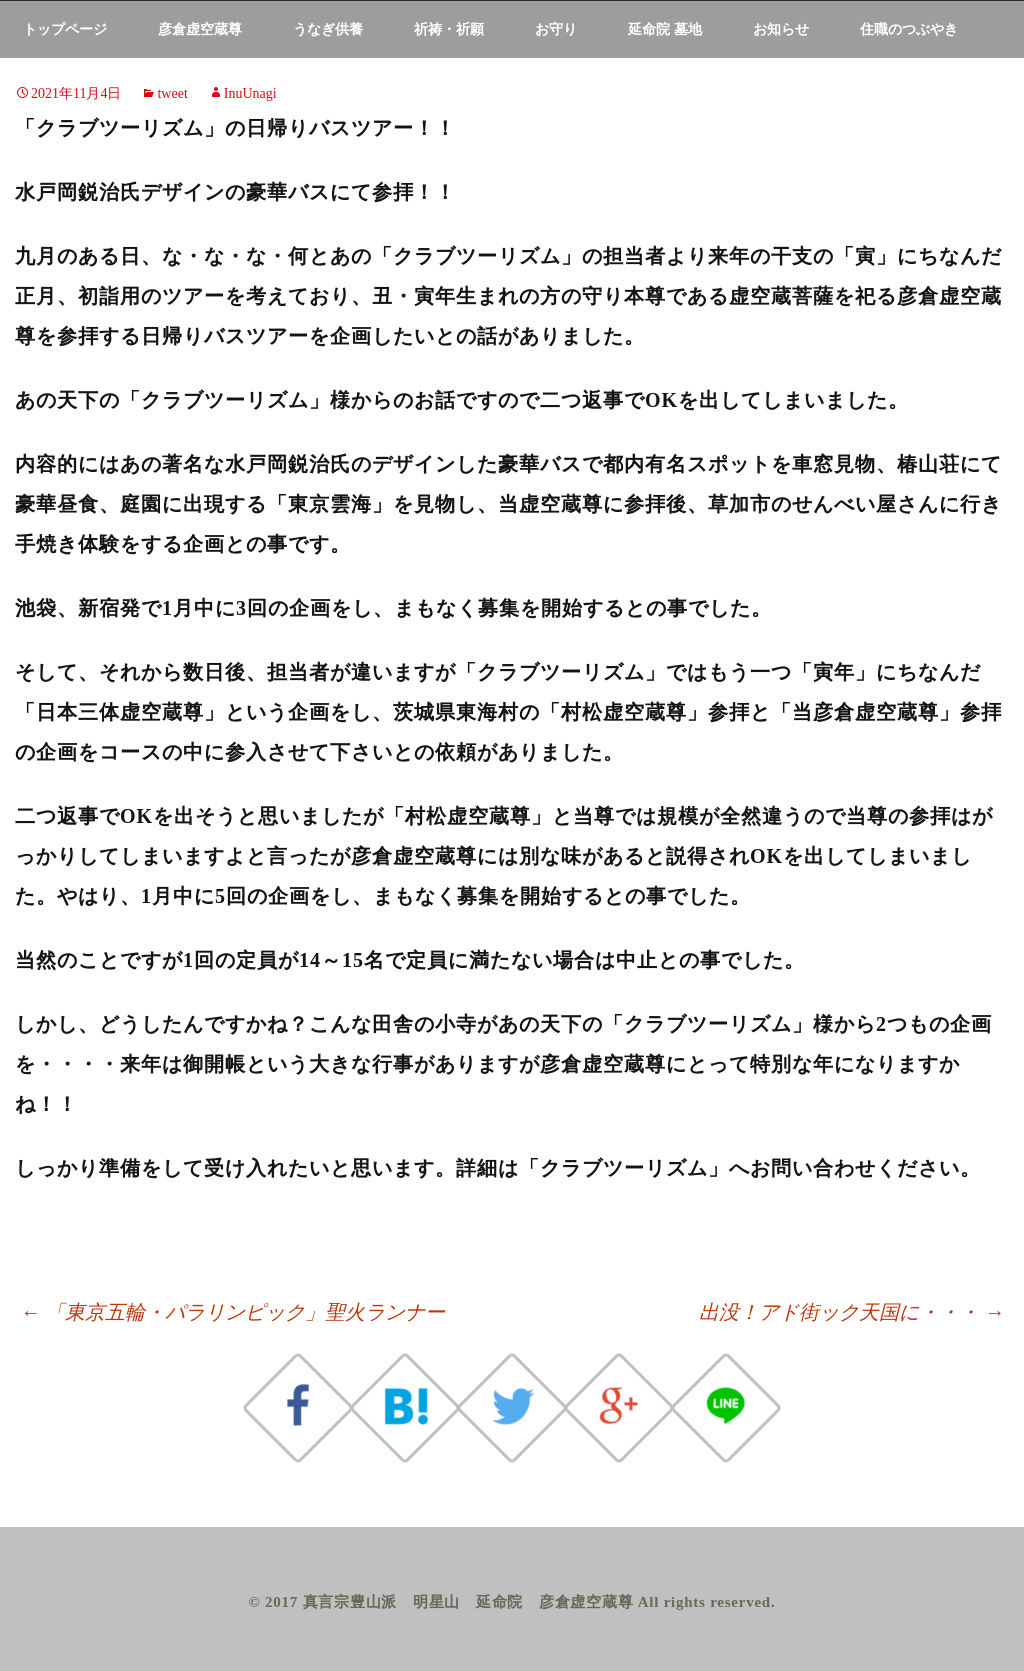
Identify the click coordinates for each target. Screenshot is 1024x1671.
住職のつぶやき (909, 29)
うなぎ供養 (328, 29)
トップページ (65, 29)
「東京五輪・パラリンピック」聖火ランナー (232, 1312)
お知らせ (781, 29)
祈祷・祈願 (449, 29)
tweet (172, 93)
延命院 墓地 (665, 29)
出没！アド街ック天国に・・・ (851, 1312)
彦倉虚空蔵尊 (200, 29)
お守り (556, 29)
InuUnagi (250, 93)
